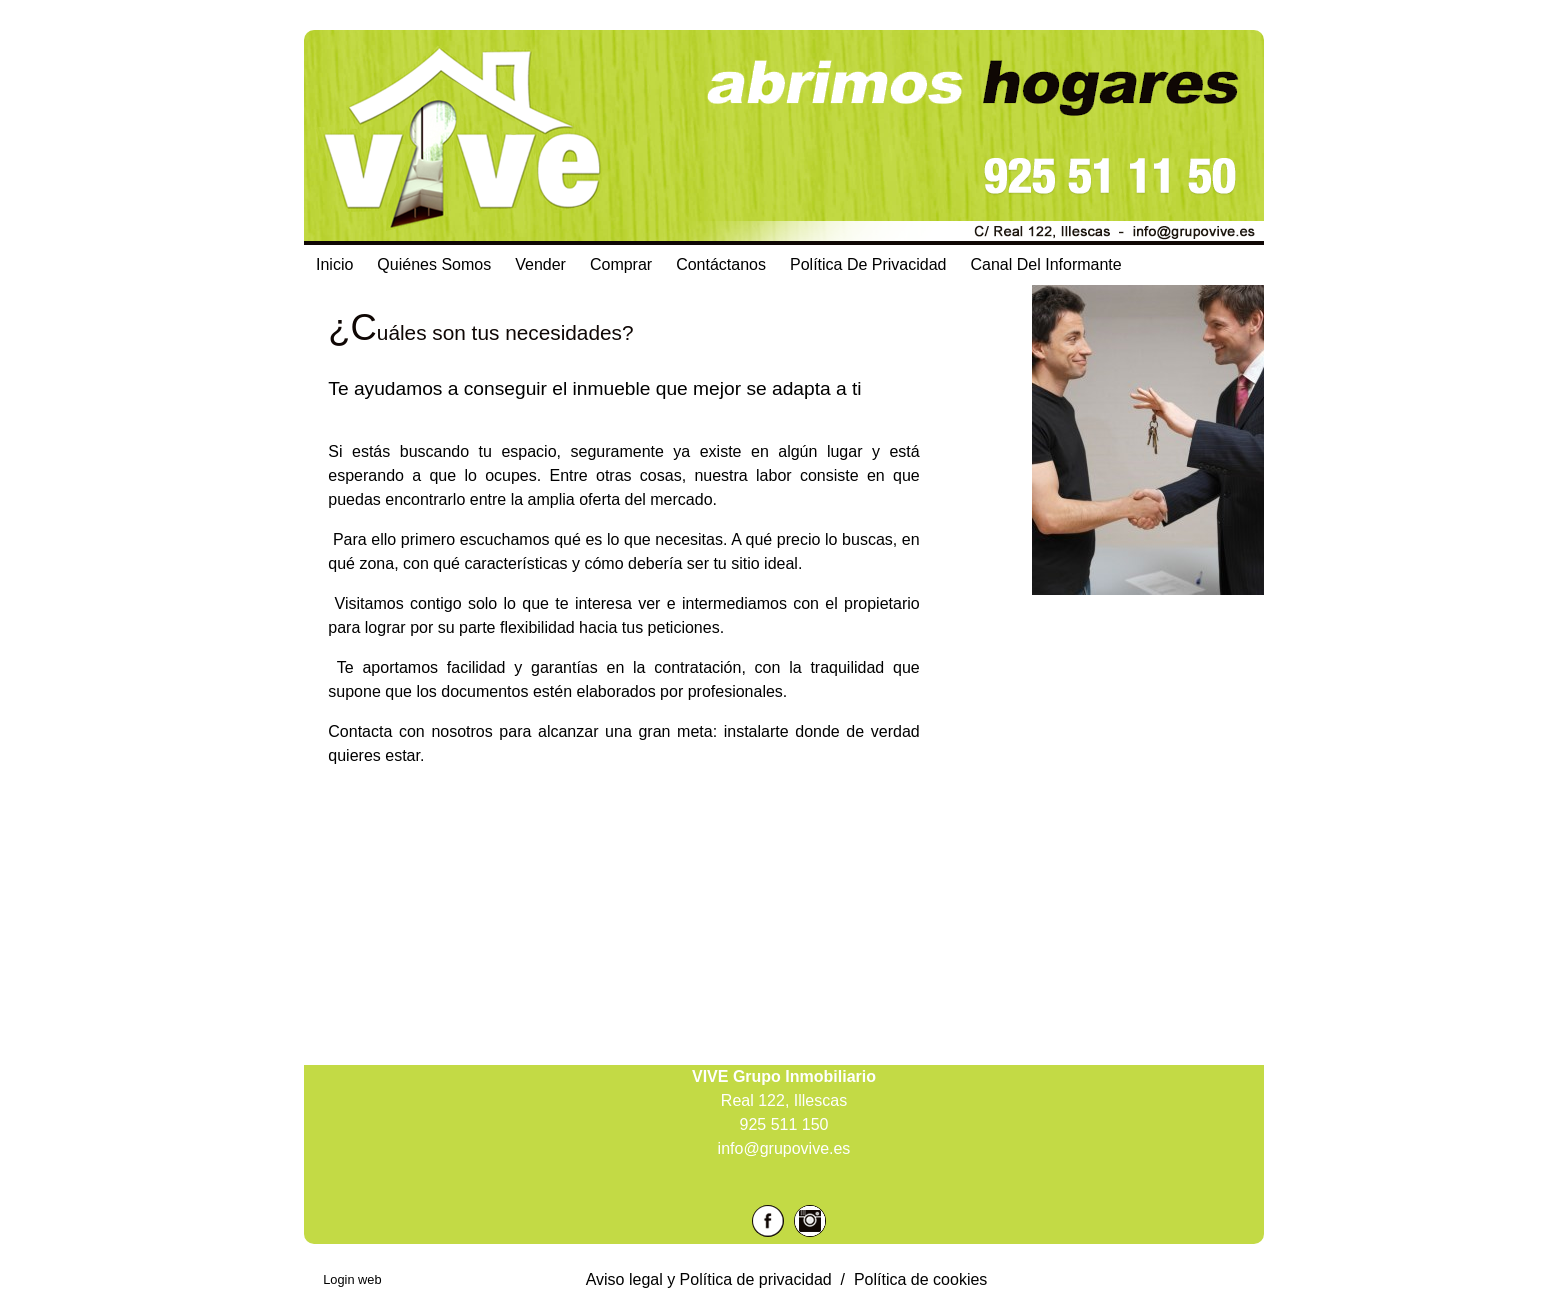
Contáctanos (721, 264)
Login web (352, 1279)
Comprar (621, 264)
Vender (540, 264)
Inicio (334, 264)
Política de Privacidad (868, 264)
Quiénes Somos (434, 264)
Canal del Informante (1046, 264)
